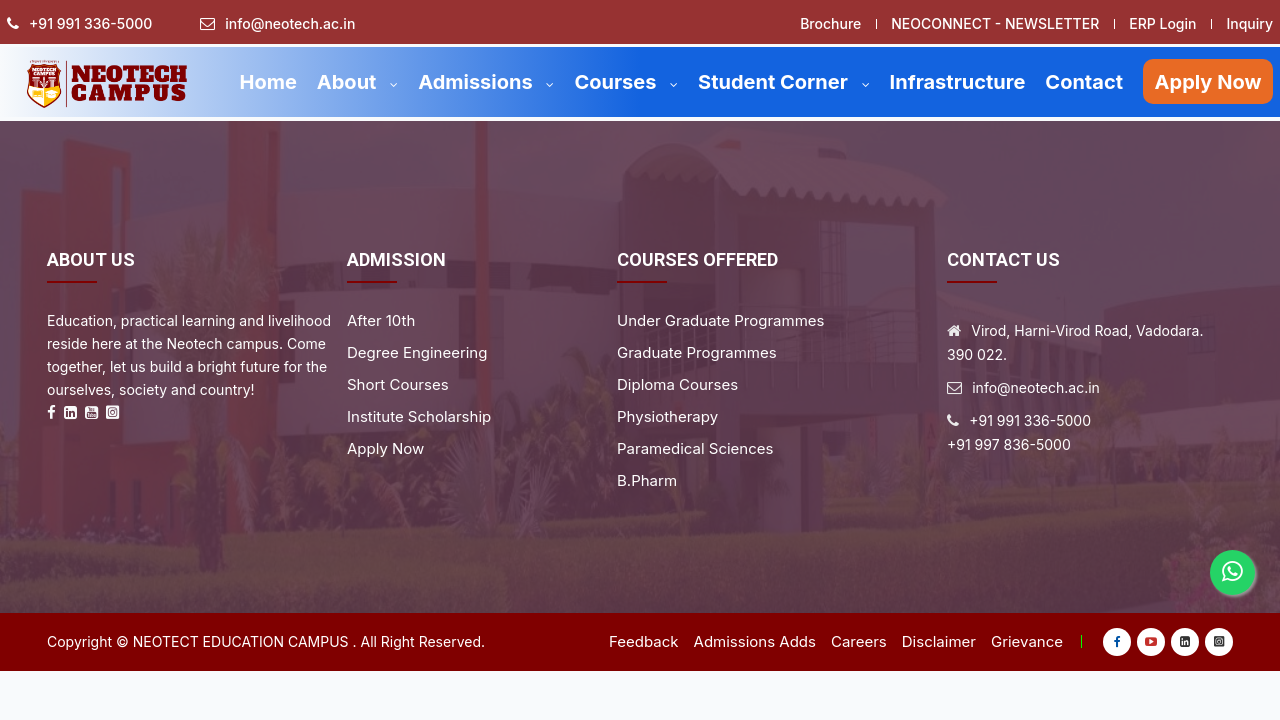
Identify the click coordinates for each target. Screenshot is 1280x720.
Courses (626, 82)
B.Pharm (647, 480)
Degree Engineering (417, 352)
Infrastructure (958, 82)
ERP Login (1162, 23)
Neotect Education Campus (241, 641)
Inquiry (1249, 23)
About (357, 82)
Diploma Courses (677, 384)
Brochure (830, 23)
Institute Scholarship (419, 416)
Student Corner (784, 82)
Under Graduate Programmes (720, 320)
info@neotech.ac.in (290, 24)
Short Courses (398, 384)
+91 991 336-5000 (90, 24)
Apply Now (1208, 82)
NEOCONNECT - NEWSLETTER (995, 23)
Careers (859, 641)
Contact (1084, 82)
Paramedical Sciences (695, 448)
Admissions (486, 82)
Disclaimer (939, 641)
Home (267, 82)
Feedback (644, 641)
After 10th (381, 320)
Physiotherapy (667, 416)
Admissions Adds (755, 641)
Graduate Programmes (697, 352)
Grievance (1027, 641)
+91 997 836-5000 (1009, 444)
